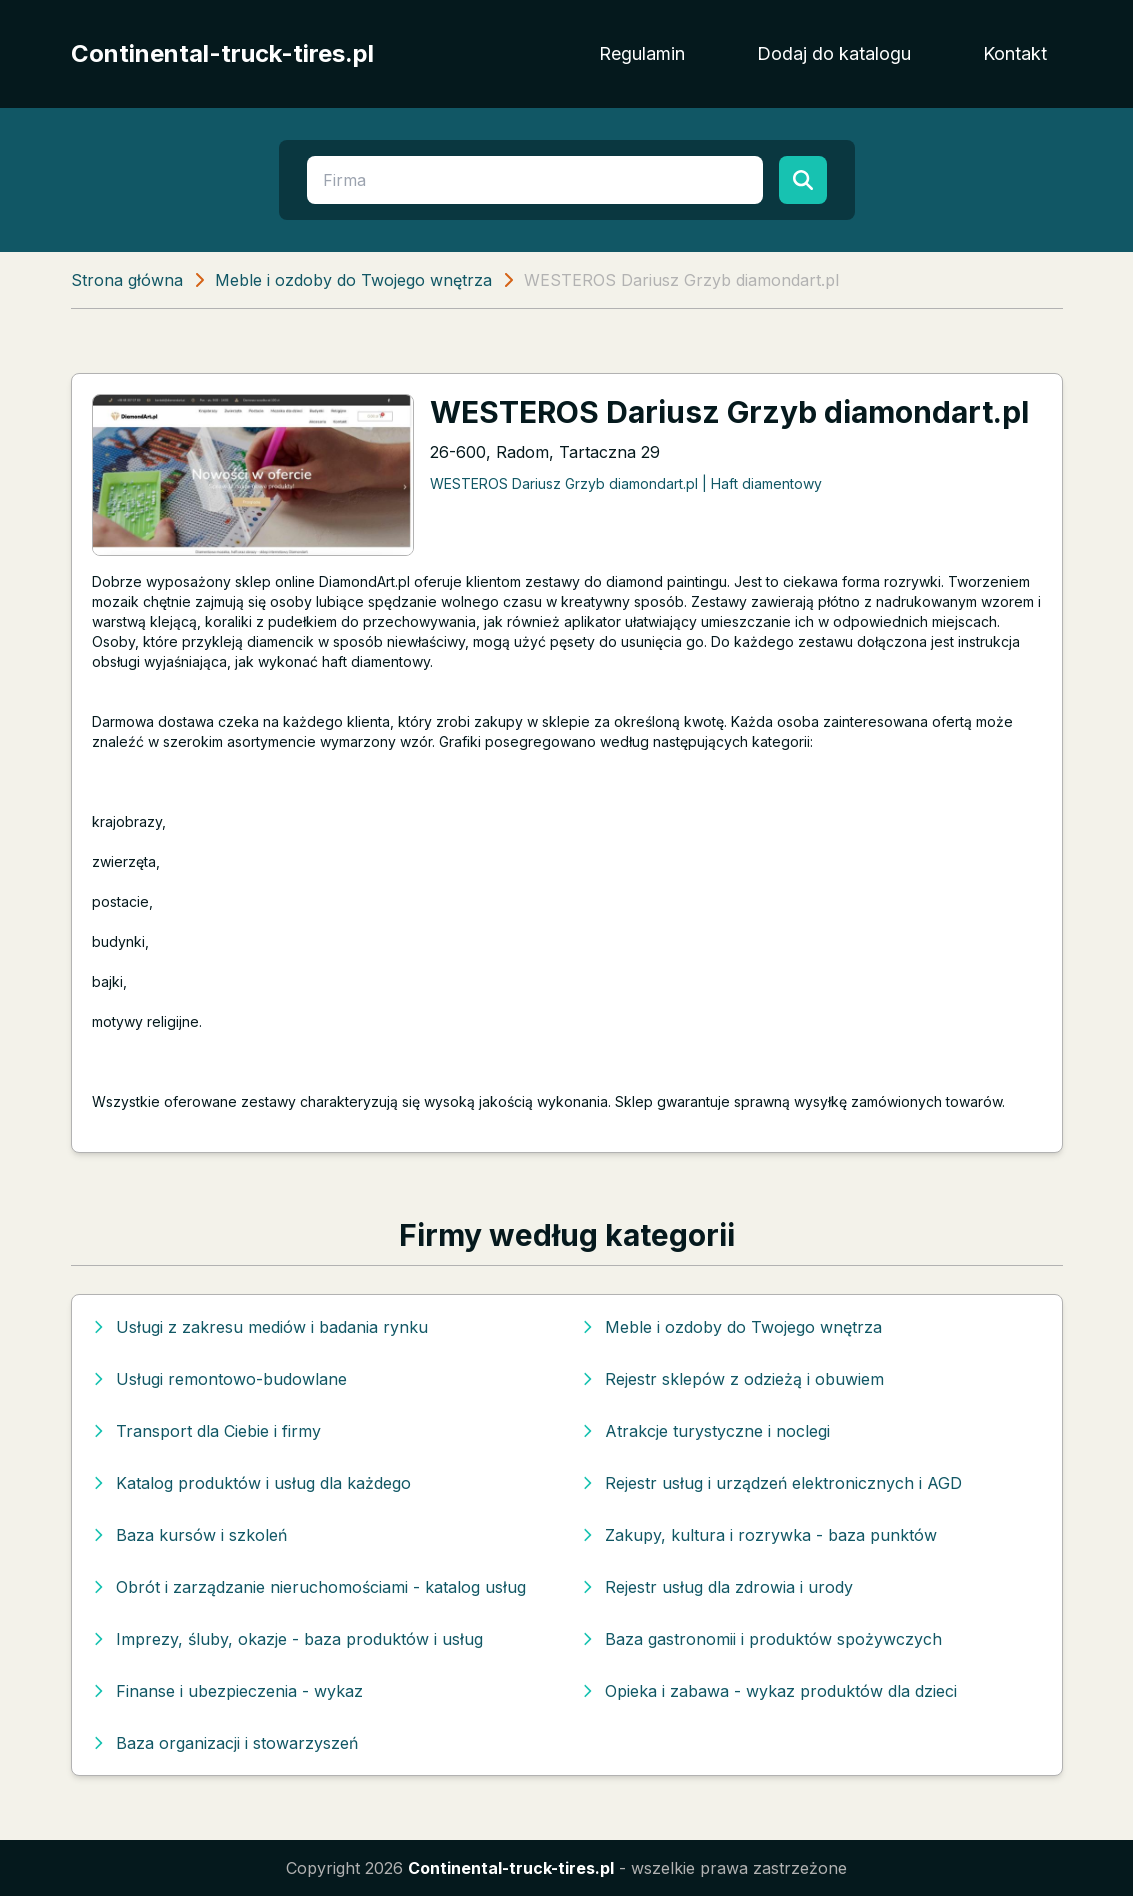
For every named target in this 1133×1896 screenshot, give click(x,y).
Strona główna (127, 280)
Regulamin (642, 53)
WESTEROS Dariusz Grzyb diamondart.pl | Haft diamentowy (626, 483)
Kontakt (1015, 53)
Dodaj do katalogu (834, 53)
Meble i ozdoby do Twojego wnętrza (353, 280)
